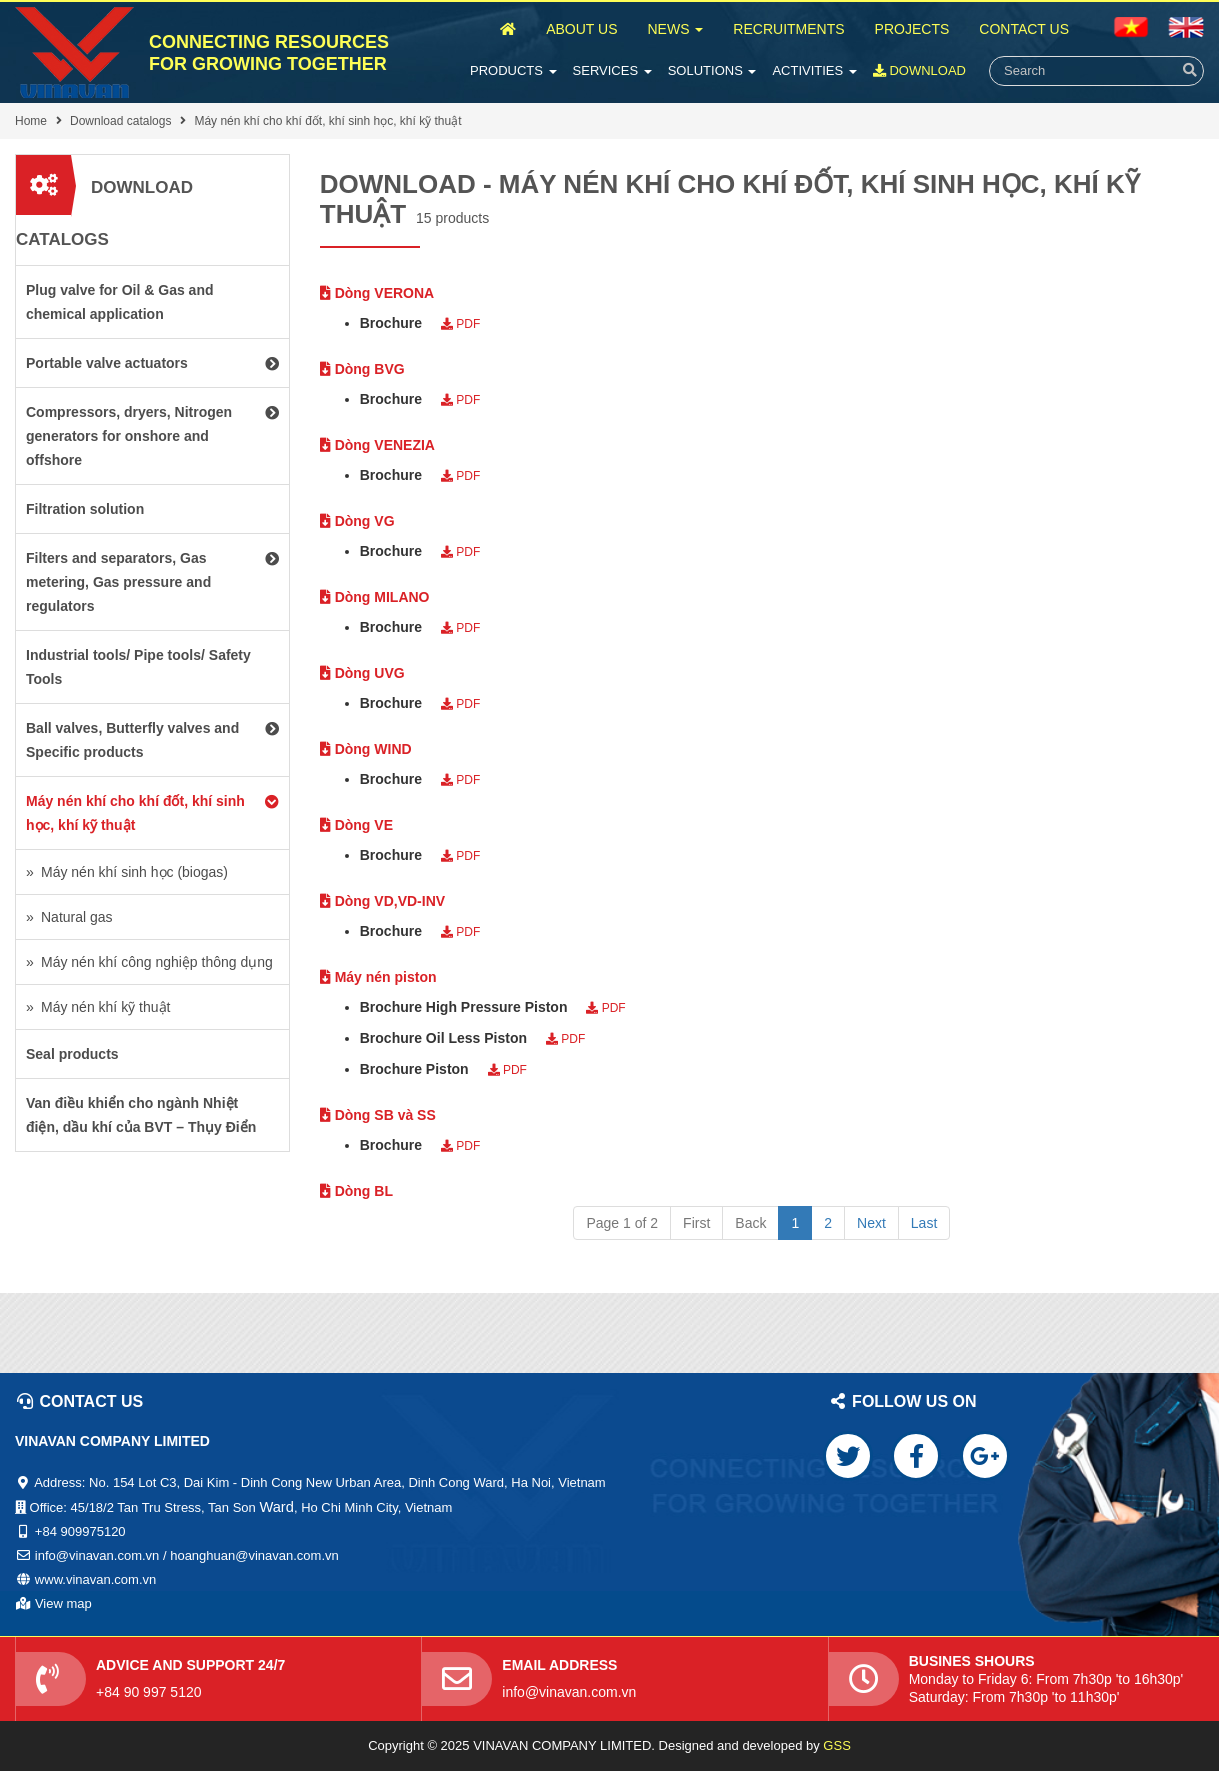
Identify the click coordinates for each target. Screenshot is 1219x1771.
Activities (814, 70)
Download (919, 70)
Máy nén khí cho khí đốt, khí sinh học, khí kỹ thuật (327, 121)
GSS (836, 1745)
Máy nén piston (378, 977)
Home (31, 121)
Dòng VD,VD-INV (382, 901)
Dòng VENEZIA (377, 445)
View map (63, 1603)
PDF (460, 324)
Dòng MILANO (375, 597)
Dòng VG (357, 521)
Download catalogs (120, 121)
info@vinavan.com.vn (569, 1692)
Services (612, 70)
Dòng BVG (362, 369)
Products (513, 70)
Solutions (712, 70)
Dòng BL (356, 1191)
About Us (581, 29)
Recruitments (788, 29)
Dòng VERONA (377, 293)
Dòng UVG (362, 673)
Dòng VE (356, 825)
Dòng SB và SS (378, 1115)
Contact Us (1024, 29)
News (675, 29)
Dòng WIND (366, 749)
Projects (912, 29)
